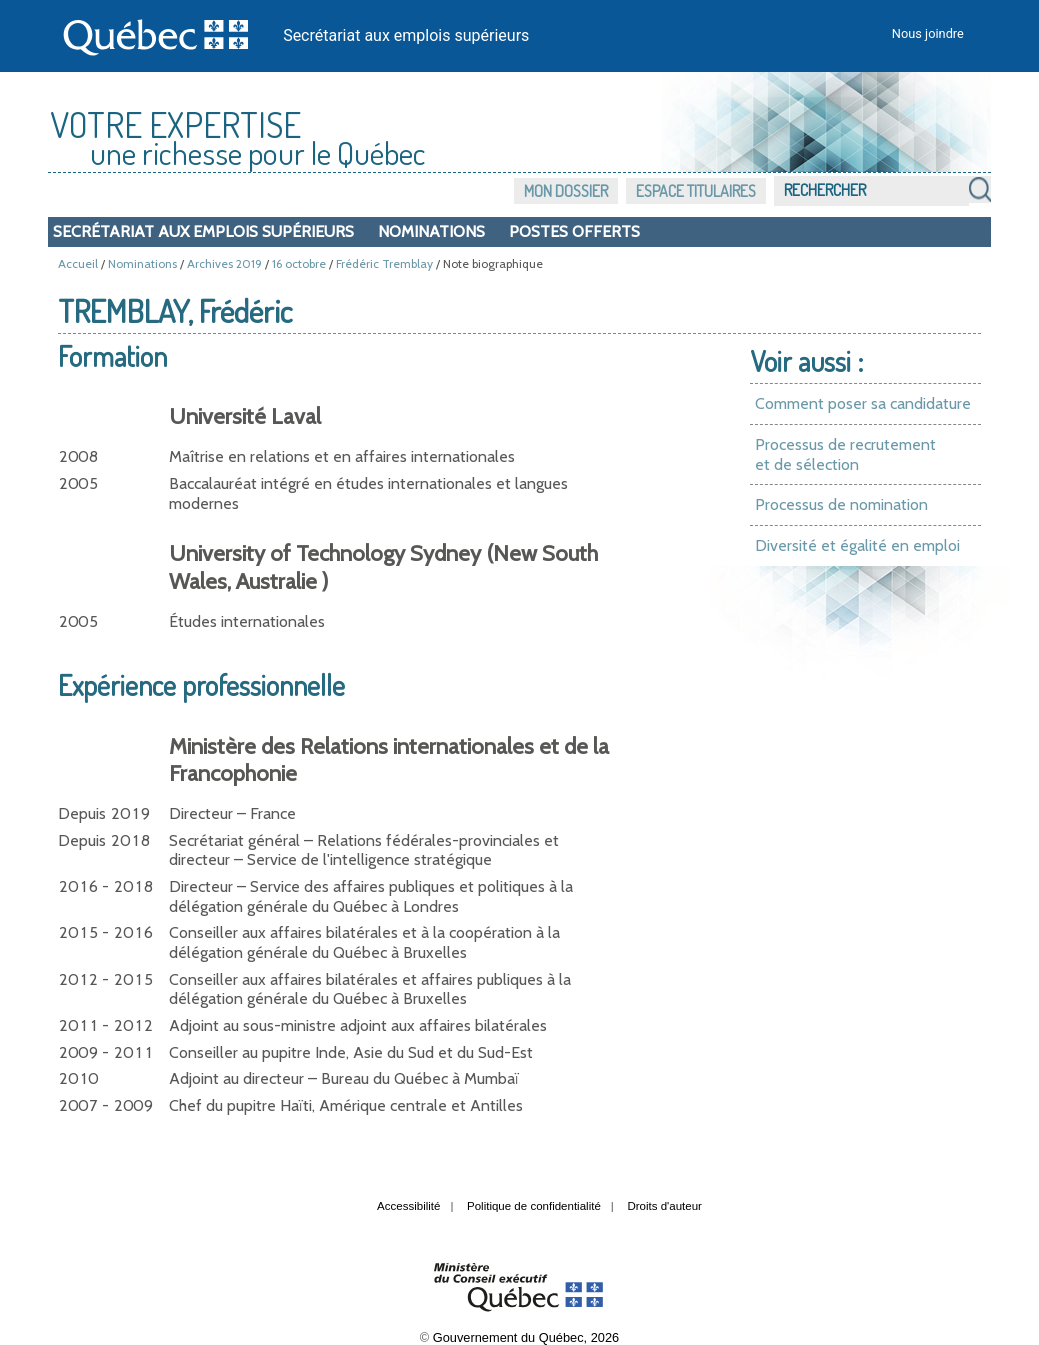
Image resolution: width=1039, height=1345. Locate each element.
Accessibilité (408, 1206)
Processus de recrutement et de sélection (845, 454)
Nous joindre (928, 33)
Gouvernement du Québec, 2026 (526, 1337)
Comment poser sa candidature (863, 403)
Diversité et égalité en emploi (857, 545)
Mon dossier (566, 191)
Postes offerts (574, 231)
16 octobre (299, 263)
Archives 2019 (224, 263)
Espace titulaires (696, 191)
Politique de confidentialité (534, 1206)
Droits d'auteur (664, 1206)
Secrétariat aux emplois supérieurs (406, 35)
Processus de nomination (841, 504)
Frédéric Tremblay (384, 263)
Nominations (431, 231)
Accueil (78, 263)
